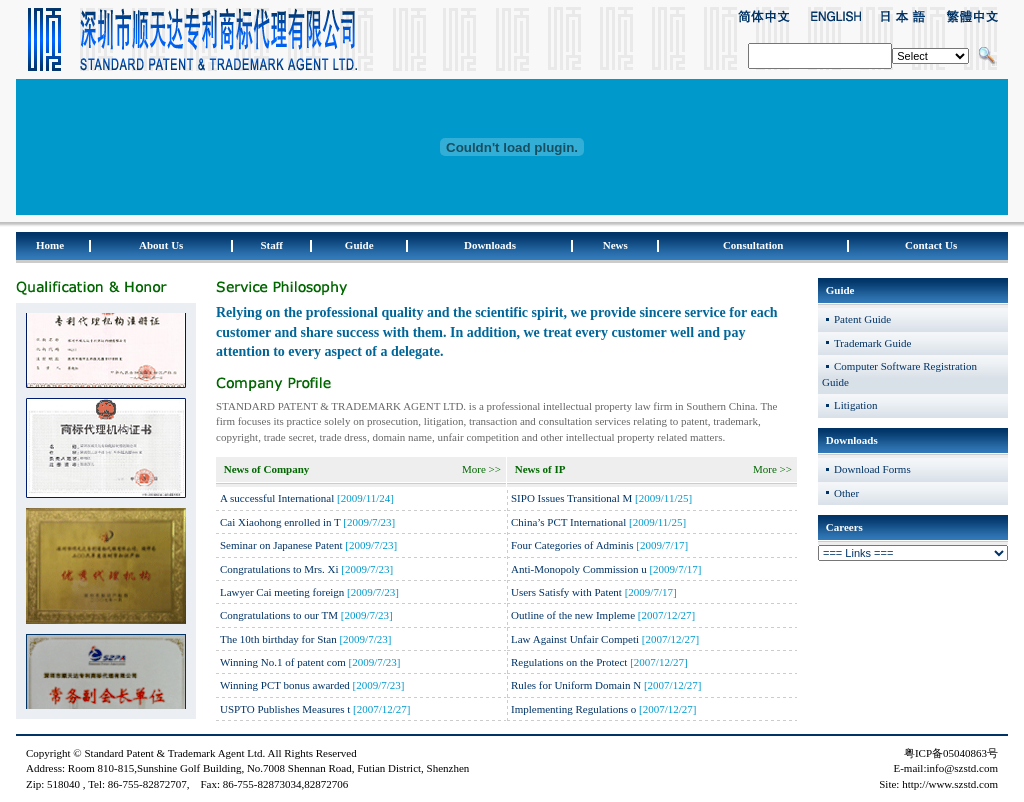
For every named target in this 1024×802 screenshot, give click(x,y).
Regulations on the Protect (569, 662)
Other (846, 493)
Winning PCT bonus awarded (286, 685)
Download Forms (872, 469)
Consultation (753, 245)
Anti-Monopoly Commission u (579, 569)
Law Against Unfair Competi (575, 639)
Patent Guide (862, 319)
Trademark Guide (873, 343)
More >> (481, 469)
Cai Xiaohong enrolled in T (280, 522)
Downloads (490, 245)
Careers (844, 527)
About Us (161, 245)
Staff (271, 245)
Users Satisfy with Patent (568, 592)
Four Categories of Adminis (572, 545)
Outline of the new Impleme (573, 615)
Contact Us (931, 245)
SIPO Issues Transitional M (571, 498)
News (615, 245)
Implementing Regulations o (573, 709)
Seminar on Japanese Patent (281, 545)
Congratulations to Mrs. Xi (279, 569)
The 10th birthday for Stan (278, 639)
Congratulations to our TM (280, 615)
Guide (359, 245)
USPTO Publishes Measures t (285, 709)
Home (50, 245)
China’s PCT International (570, 522)
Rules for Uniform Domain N (576, 685)
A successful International (277, 498)
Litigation (855, 405)
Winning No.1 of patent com (283, 662)
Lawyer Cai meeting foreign (282, 592)
